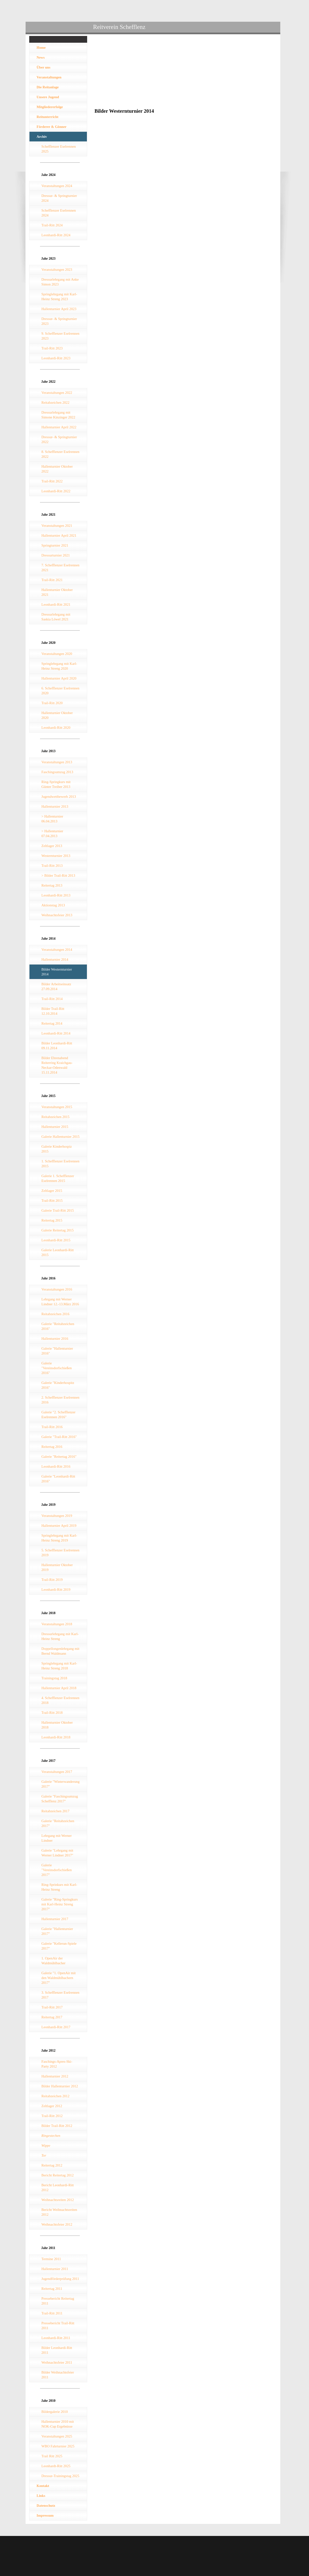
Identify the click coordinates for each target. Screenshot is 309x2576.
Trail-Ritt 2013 (52, 866)
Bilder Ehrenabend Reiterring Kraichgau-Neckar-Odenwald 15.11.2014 (57, 1065)
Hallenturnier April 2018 (59, 1688)
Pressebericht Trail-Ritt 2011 (58, 2325)
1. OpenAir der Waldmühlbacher (54, 1960)
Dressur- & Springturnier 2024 (59, 198)
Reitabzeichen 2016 (56, 1314)
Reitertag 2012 (52, 2165)
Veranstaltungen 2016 (57, 1289)
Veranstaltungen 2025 (57, 2436)
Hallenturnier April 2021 (59, 535)
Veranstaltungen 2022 (57, 393)
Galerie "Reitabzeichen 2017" (58, 1823)
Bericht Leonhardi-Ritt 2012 (58, 2187)
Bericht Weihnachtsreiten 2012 (59, 2212)
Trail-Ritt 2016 (52, 1427)
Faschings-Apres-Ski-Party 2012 (57, 2064)
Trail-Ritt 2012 (52, 2116)
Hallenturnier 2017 (55, 1919)
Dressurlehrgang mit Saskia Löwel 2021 (56, 616)
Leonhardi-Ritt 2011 (56, 2338)
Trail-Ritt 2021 (52, 580)
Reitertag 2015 (52, 1220)
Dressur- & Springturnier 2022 (59, 439)
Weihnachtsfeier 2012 (57, 2224)
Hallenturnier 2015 (55, 1127)
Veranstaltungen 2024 (57, 186)
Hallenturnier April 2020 (59, 678)
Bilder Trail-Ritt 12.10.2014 (53, 1011)
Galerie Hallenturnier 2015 (61, 1137)
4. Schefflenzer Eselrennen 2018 (60, 1700)
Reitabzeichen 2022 (56, 402)
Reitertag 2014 (52, 1023)
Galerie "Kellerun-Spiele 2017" (59, 1946)
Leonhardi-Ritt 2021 (56, 604)
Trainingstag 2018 (54, 1678)
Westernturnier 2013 (56, 856)
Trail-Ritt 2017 (52, 2007)
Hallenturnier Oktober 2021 (57, 592)
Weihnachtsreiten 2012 (58, 2200)
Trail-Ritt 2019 (52, 1580)
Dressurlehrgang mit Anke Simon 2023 (60, 282)
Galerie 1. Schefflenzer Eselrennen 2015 (58, 1178)
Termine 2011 (51, 2259)
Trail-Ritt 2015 (52, 1200)
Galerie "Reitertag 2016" (59, 1456)
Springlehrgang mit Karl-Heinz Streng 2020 (59, 666)
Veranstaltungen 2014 (57, 949)
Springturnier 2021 (55, 545)
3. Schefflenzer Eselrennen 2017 (60, 1995)
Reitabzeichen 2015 (56, 1117)
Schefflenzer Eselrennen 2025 (59, 149)
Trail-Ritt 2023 (52, 348)
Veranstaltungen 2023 (57, 269)
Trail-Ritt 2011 (52, 2313)
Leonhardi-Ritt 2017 (56, 2027)
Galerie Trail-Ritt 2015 (58, 1210)
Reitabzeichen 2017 (56, 1811)
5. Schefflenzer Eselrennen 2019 (60, 1552)
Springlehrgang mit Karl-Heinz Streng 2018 (59, 1665)
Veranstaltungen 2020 (57, 654)
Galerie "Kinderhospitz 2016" (58, 1385)
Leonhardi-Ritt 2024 (56, 235)
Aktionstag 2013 (53, 905)
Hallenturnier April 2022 (59, 427)
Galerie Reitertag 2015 (58, 1230)
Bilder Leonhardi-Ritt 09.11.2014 (57, 1045)
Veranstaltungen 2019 (57, 1516)
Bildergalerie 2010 (55, 2412)
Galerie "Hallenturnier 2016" (57, 1351)
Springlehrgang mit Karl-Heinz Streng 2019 (59, 1538)
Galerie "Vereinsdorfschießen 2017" (57, 1870)
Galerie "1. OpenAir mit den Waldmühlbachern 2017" (59, 1978)
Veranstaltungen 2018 (57, 1624)
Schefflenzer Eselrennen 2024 (59, 212)
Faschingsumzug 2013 (57, 772)
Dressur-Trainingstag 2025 (60, 2476)
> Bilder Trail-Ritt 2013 (58, 875)
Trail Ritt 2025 (52, 2456)
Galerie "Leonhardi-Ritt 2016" (58, 1478)
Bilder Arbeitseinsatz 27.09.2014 (56, 986)
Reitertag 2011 (52, 2289)
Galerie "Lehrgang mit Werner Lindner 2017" (57, 1852)
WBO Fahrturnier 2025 (58, 2446)
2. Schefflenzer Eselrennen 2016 (60, 1400)
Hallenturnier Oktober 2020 (57, 715)
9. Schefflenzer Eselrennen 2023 (60, 336)
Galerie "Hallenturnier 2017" (57, 1931)
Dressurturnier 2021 (56, 555)
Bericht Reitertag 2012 (58, 2175)
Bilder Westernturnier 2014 (57, 971)
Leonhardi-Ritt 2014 (56, 1033)
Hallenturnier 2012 (55, 2076)
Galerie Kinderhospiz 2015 (57, 1149)
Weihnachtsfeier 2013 (57, 915)
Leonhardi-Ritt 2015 (56, 1240)
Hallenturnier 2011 (55, 2269)
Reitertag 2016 (52, 1447)
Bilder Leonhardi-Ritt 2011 (57, 2350)
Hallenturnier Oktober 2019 (57, 1567)
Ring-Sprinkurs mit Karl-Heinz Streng (59, 1887)
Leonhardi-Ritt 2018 (56, 1737)
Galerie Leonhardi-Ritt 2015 (58, 1252)
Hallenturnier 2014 (55, 959)
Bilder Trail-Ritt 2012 (57, 2126)
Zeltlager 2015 (52, 1191)
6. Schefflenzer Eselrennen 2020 (60, 690)
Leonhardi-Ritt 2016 (56, 1466)
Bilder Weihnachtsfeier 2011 (58, 2374)
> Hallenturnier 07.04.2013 (52, 833)
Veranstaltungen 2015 (57, 1107)
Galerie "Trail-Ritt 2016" (59, 1437)
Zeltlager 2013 (52, 846)
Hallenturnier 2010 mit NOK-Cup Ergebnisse (58, 2424)
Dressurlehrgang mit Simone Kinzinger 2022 (58, 414)
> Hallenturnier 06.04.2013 (52, 818)
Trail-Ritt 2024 (52, 225)
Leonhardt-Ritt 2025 (56, 2466)
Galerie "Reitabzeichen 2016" (58, 1326)
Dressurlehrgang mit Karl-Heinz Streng (60, 1636)
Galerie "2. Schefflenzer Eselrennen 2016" (59, 1414)
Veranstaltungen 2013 (57, 762)
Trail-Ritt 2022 (52, 481)
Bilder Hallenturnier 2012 (60, 2086)
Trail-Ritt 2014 (52, 999)
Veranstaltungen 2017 (57, 1772)
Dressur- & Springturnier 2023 (59, 321)
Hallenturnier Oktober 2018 (57, 1725)
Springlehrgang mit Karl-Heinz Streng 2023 (59, 296)
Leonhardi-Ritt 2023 (56, 358)
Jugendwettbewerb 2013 (59, 796)
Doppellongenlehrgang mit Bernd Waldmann (60, 1651)
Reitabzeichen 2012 (56, 2096)
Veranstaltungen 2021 (57, 526)
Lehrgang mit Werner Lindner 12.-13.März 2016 (60, 1301)
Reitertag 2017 (52, 2017)
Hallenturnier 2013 (55, 806)
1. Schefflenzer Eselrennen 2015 (60, 1163)
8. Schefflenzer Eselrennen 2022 (60, 454)
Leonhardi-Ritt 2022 (56, 491)
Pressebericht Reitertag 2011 (58, 2301)
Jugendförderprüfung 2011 (60, 2279)
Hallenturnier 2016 (55, 1338)
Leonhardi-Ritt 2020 (56, 727)
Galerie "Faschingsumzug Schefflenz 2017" (60, 1798)
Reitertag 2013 (52, 885)
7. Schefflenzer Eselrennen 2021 (60, 567)
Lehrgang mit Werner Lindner (57, 1838)
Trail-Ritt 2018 (52, 1713)
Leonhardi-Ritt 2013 (56, 895)
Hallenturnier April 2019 (59, 1526)
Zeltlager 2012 (52, 2106)
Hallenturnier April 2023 (59, 309)
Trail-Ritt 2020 (52, 703)
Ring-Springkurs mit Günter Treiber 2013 (56, 784)
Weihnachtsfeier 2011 (57, 2362)
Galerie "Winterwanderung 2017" (61, 1784)
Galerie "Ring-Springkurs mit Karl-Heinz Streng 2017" (60, 1904)
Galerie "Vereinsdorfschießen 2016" (57, 1368)
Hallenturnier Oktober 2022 (57, 469)
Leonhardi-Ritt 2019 (56, 1589)
